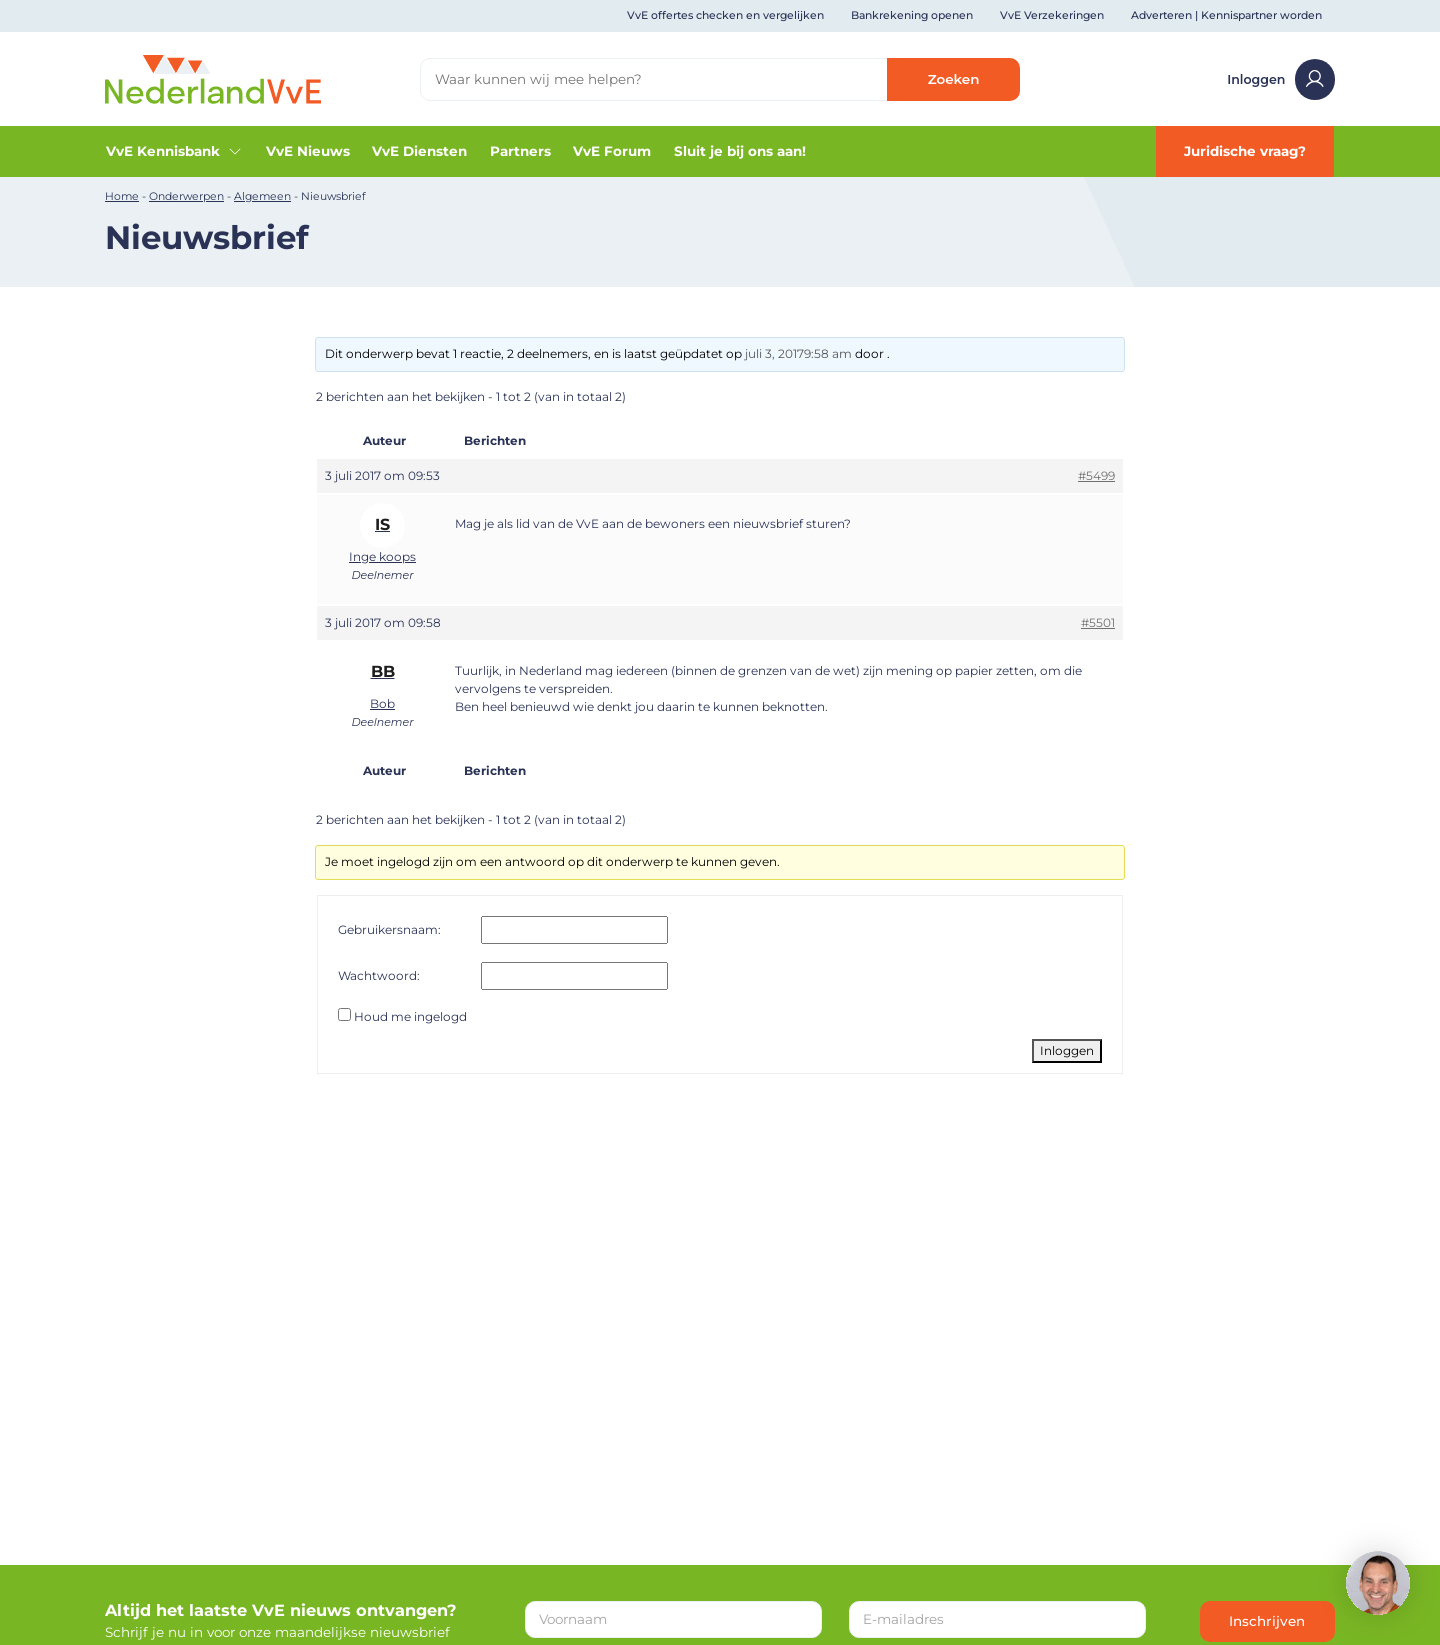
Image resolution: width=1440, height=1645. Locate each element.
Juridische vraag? (1245, 151)
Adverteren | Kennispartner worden (1226, 15)
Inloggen (1281, 79)
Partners (520, 151)
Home (122, 196)
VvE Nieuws (308, 151)
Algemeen (262, 196)
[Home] (213, 78)
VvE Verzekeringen (1052, 15)
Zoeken (954, 79)
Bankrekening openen (912, 15)
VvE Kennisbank (174, 151)
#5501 (1098, 622)
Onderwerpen (186, 196)
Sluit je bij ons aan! (740, 151)
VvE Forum (612, 151)
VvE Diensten (419, 151)
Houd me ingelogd (410, 1016)
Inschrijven (1267, 1621)
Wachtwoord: (379, 975)
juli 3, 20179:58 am (798, 353)
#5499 (1096, 475)
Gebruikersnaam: (389, 929)
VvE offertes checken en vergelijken (725, 15)
